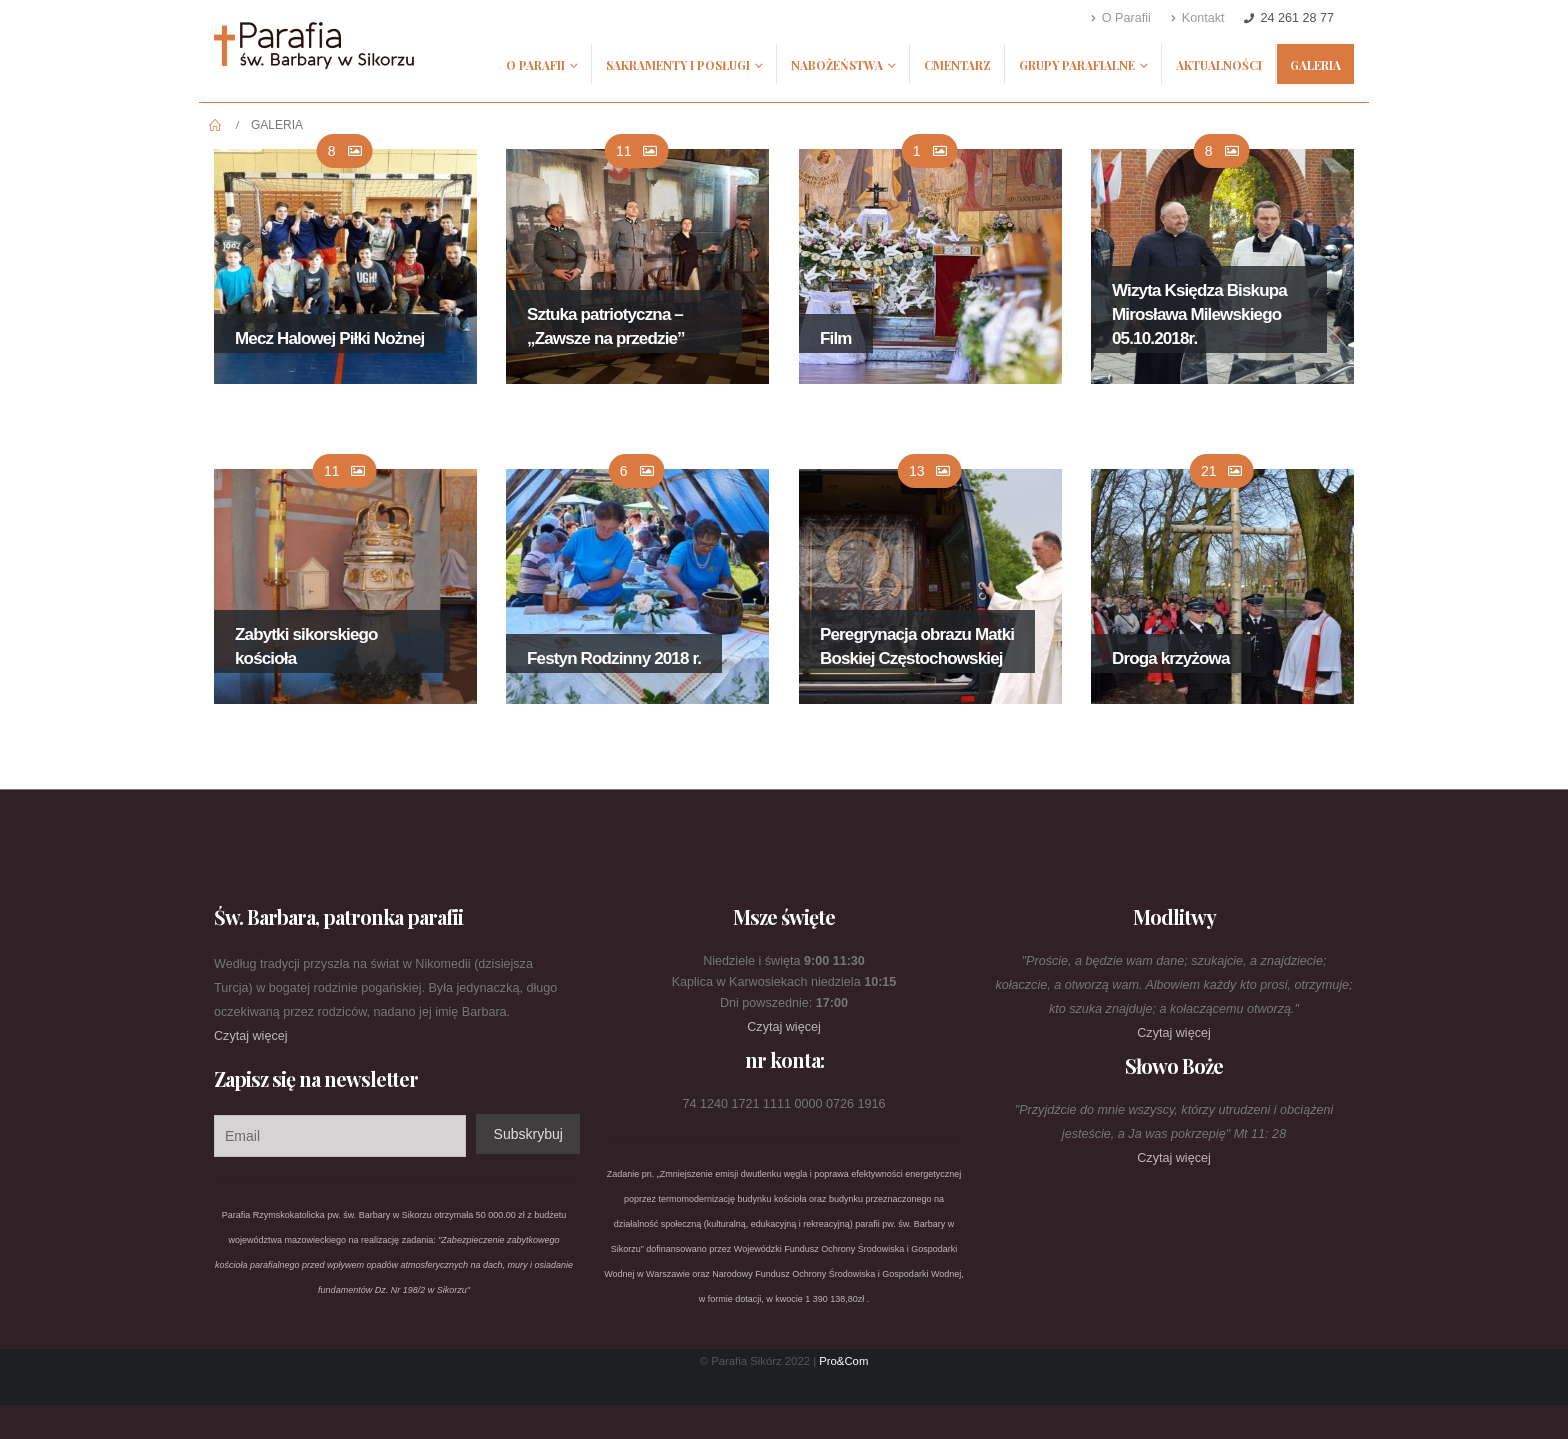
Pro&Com (843, 1361)
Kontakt (1198, 18)
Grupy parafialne (1077, 65)
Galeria (1315, 65)
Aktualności (1219, 65)
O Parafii (1121, 18)
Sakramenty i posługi (678, 65)
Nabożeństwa (837, 65)
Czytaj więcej (250, 1036)
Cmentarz (957, 65)
